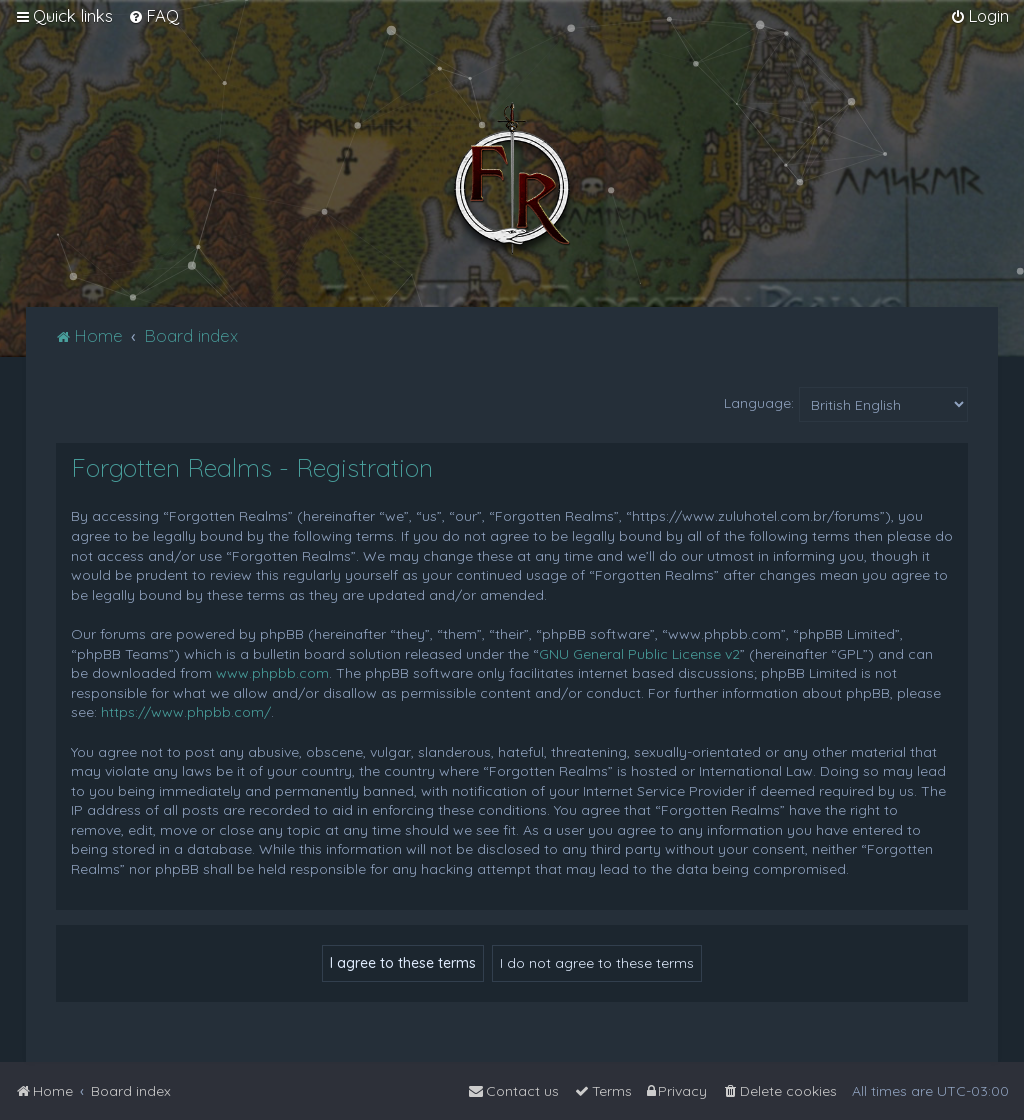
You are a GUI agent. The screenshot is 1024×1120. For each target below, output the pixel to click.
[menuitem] (153, 16)
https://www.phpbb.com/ (186, 712)
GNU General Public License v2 (639, 654)
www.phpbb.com (272, 673)
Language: (759, 403)
